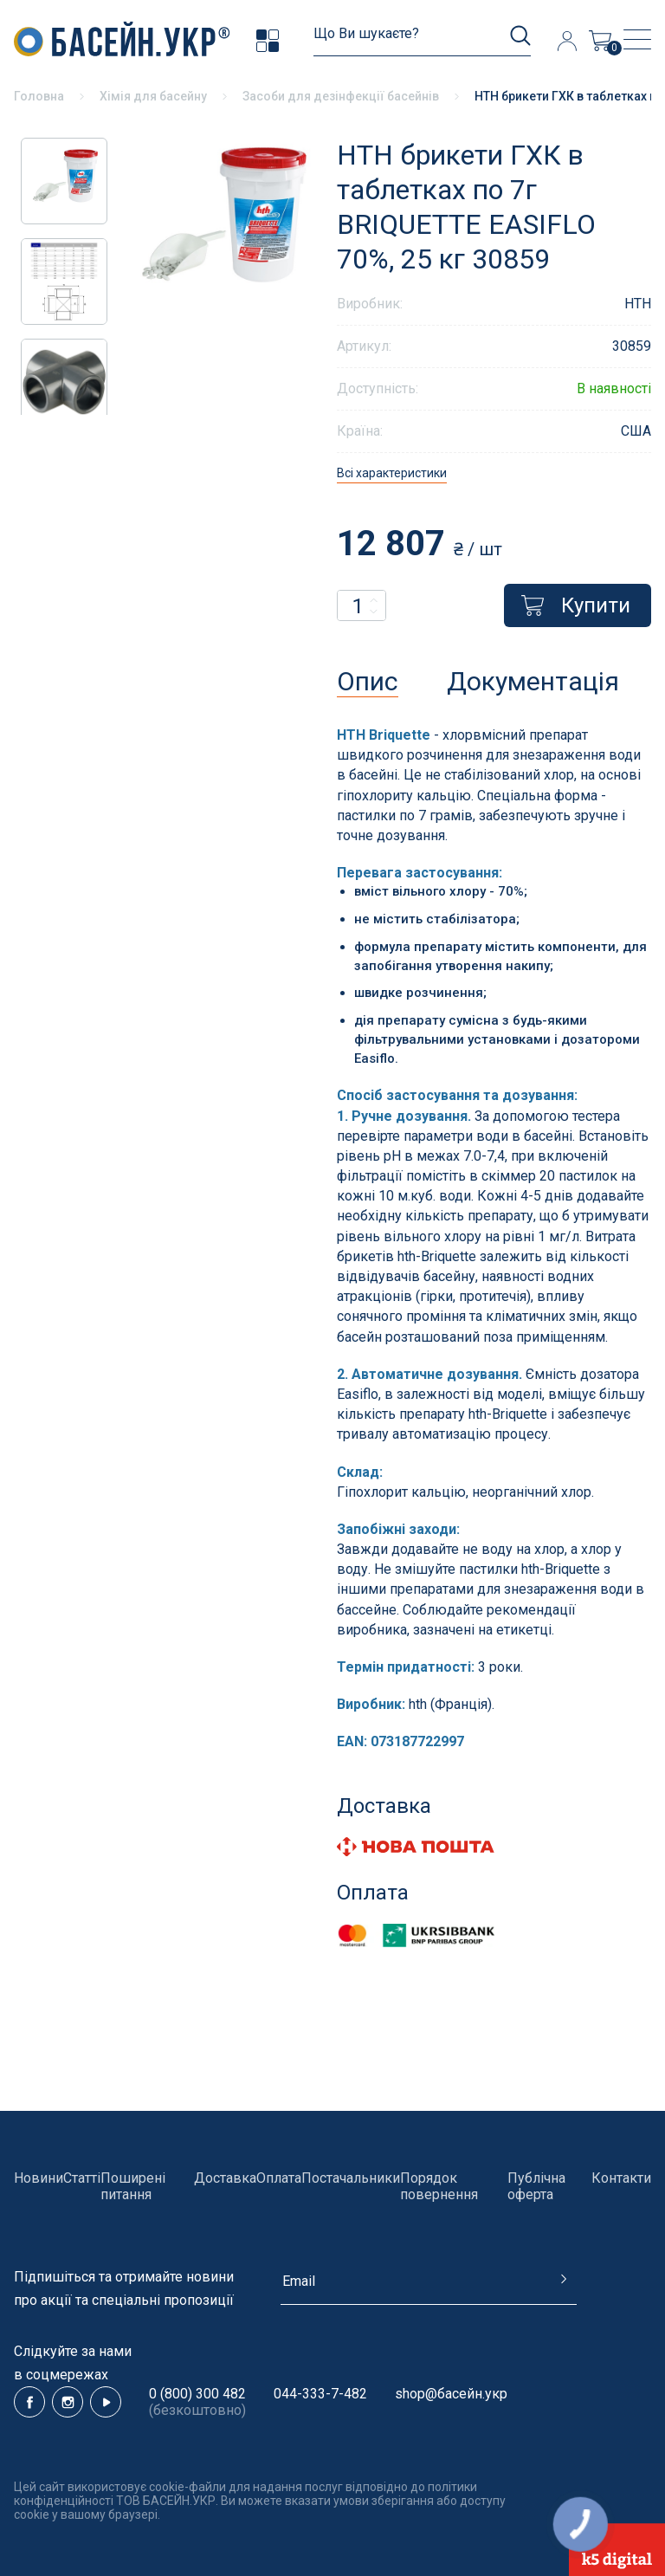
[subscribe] (429, 2288)
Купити (575, 605)
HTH (637, 303)
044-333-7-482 (320, 2393)
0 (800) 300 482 (197, 2393)
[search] (422, 40)
